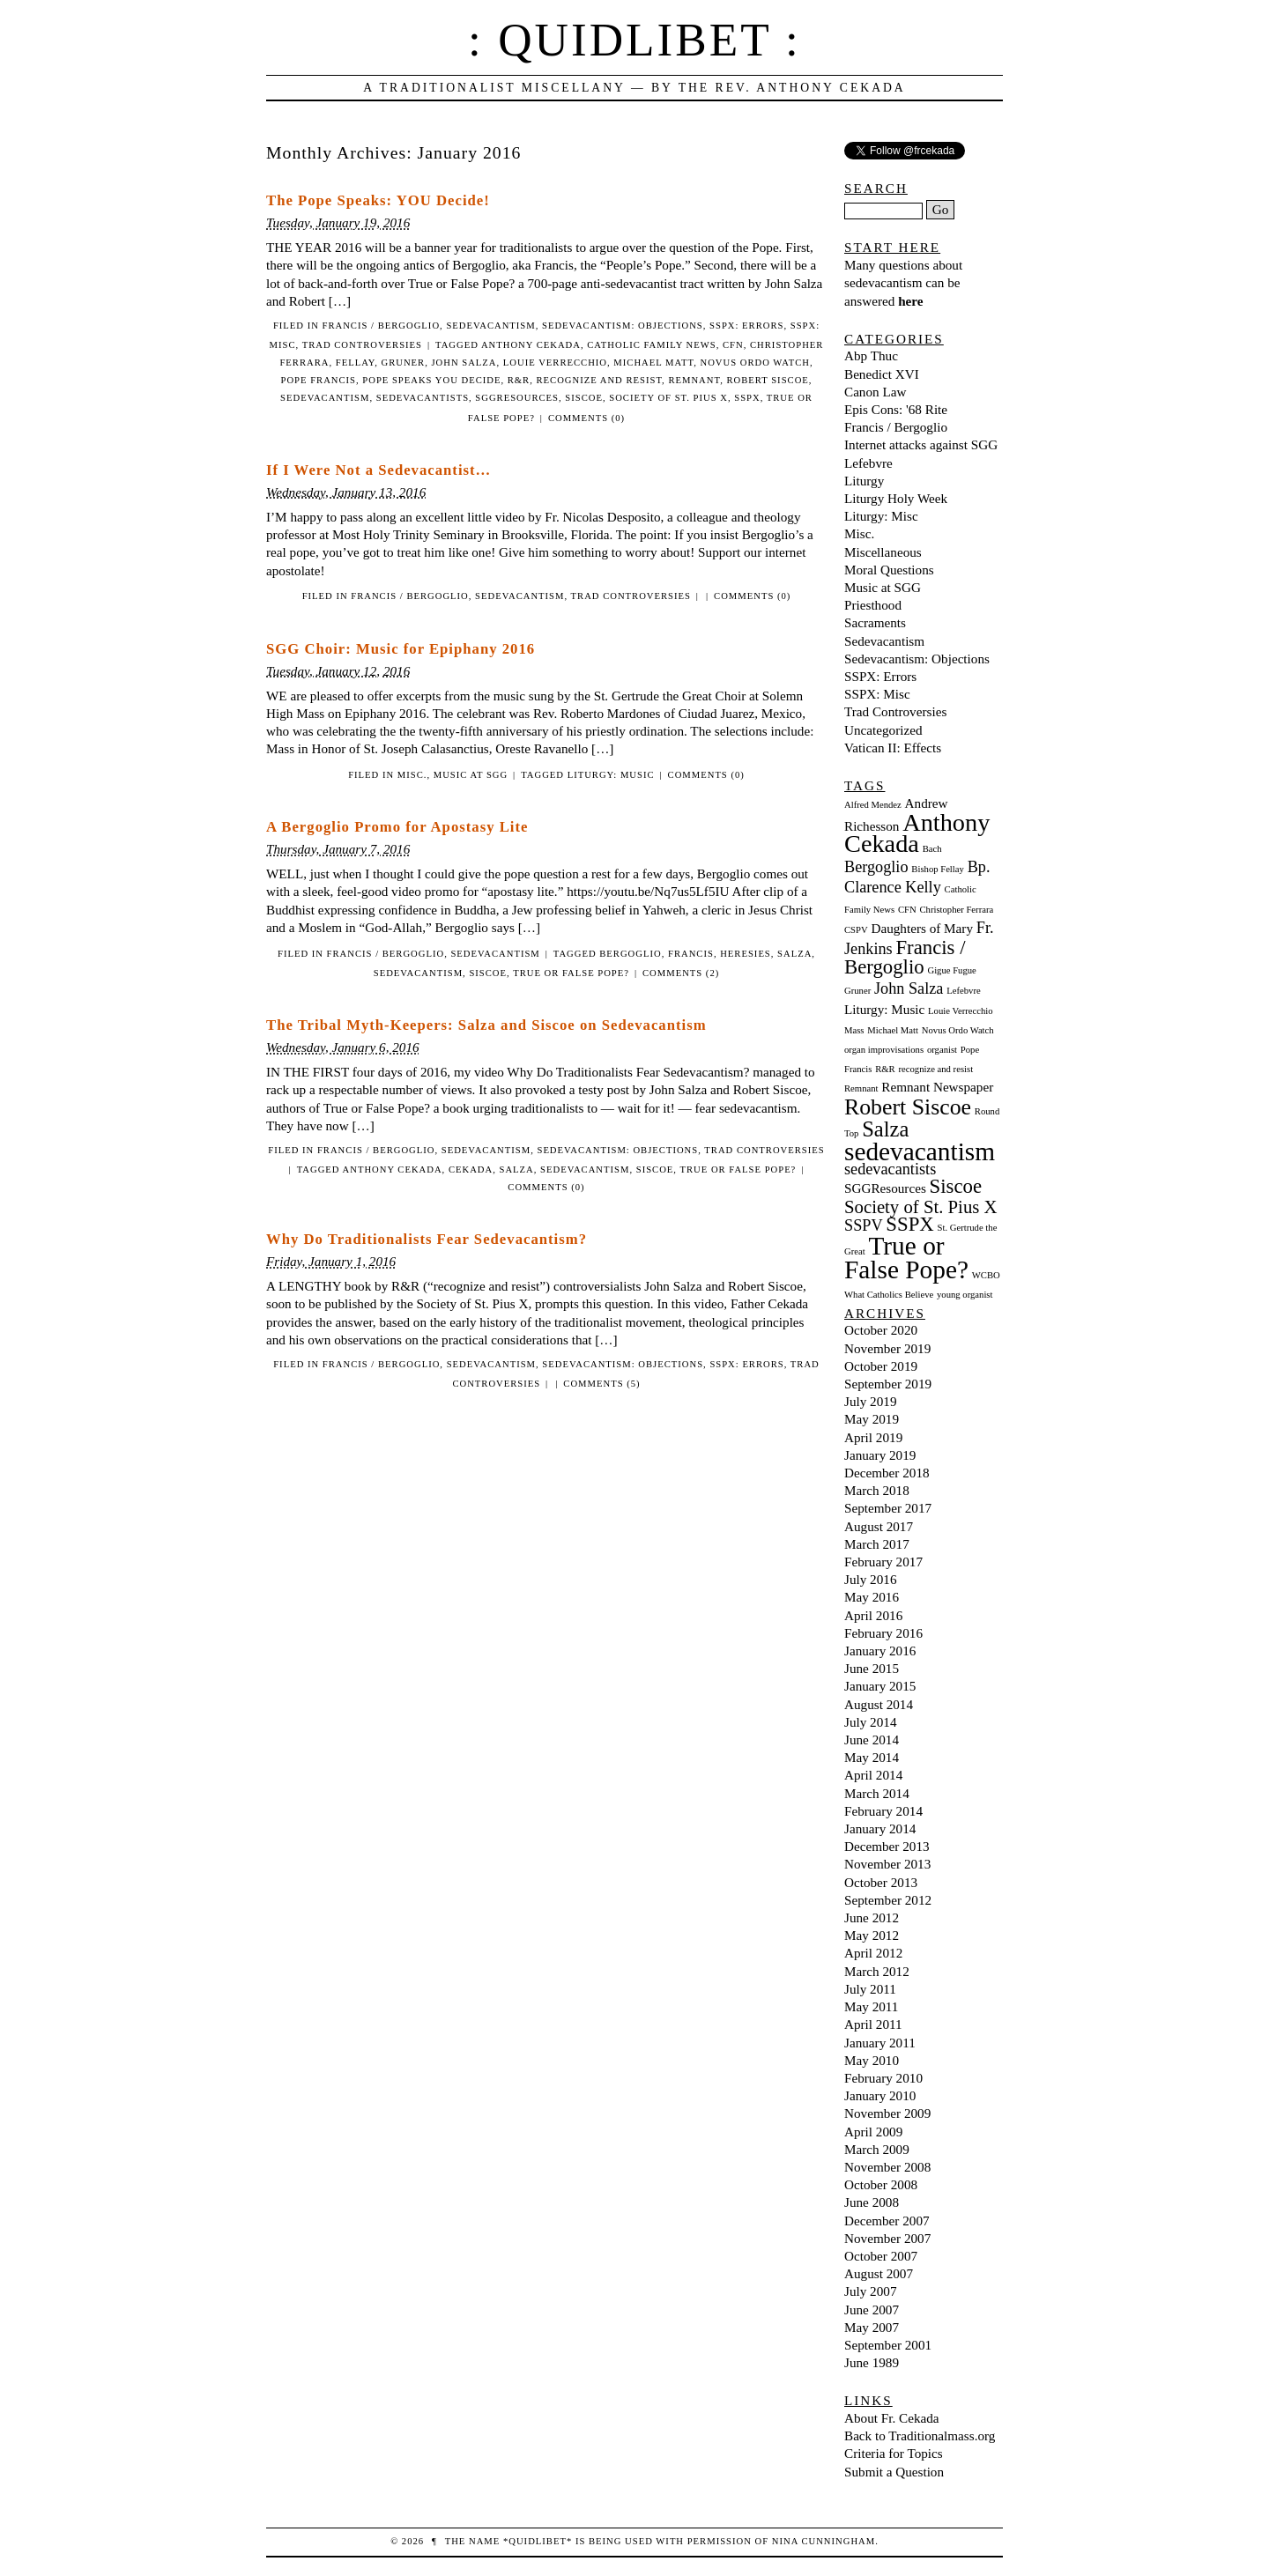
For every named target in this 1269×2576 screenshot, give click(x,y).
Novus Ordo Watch (754, 362)
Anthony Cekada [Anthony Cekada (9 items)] (917, 833)
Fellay (355, 362)
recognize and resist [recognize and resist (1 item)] (935, 1069)
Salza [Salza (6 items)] (885, 1129)
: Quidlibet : (634, 40)
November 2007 (887, 2238)
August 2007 (878, 2273)
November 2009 (887, 2113)
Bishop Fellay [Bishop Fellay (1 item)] (937, 869)
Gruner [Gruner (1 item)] (857, 991)
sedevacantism (324, 398)
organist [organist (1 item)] (942, 1050)
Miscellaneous (883, 551)
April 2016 (873, 1615)
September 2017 (887, 1507)
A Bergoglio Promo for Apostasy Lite (397, 826)
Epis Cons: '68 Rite (895, 409)
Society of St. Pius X (668, 398)
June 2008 (871, 2202)
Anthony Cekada (531, 345)
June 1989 (871, 2362)
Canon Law (875, 391)
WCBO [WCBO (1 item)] (986, 1275)
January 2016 (880, 1650)
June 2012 (871, 1917)
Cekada (471, 1169)
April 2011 (873, 2024)
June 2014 (871, 1739)
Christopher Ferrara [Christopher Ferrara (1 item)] (956, 909)
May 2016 (871, 1596)
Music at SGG (471, 775)
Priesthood (873, 604)
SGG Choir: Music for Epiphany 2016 (400, 648)
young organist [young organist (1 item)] (964, 1294)
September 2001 (887, 2344)
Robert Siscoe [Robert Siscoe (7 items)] (907, 1107)
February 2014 (883, 1810)
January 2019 (880, 1454)
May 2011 (871, 2006)
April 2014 (873, 1774)
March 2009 (876, 2149)
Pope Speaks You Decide (431, 380)
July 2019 (870, 1401)
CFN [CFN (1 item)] (907, 909)
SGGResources (517, 398)
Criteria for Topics (893, 2453)
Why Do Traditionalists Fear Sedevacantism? (426, 1239)
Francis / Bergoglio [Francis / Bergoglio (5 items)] (905, 957)
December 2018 (887, 1472)
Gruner (403, 362)
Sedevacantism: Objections (622, 325)
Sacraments (875, 622)
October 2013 (880, 1882)
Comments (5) (601, 1383)
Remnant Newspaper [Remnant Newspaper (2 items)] (937, 1086)
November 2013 (887, 1863)
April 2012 (873, 1952)
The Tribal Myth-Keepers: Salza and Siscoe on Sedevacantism (486, 1025)
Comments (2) (680, 973)
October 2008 (880, 2184)
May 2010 (871, 2060)
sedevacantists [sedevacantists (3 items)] (890, 1169)
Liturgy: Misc (881, 515)
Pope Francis (319, 380)
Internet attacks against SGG (921, 444)
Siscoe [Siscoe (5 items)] (956, 1186)
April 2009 (873, 2131)
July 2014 (870, 1721)
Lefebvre (868, 462)
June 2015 (871, 1668)
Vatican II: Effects (892, 747)
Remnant (694, 380)
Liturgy (864, 480)
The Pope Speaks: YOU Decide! (378, 200)
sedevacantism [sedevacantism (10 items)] (919, 1151)
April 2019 (873, 1437)
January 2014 (880, 1828)
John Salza (463, 362)
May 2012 (871, 1935)
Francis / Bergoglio (382, 325)
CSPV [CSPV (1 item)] (856, 930)
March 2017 (876, 1543)
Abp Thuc (871, 355)
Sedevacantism (490, 325)
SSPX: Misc (877, 693)
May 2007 (871, 2327)
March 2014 (876, 1793)
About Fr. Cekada (891, 2417)
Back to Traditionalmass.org (919, 2435)
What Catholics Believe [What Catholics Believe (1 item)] (888, 1294)
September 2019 (887, 1383)
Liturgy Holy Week (895, 498)
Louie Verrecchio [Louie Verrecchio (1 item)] (960, 1011)
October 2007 (880, 2255)
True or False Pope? (571, 973)
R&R (519, 380)
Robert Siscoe (767, 380)
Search (876, 188)
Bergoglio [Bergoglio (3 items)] (876, 867)
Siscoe (584, 398)
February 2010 (883, 2077)
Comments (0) (586, 418)
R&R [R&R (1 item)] (885, 1069)
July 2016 (870, 1579)
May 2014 (871, 1757)
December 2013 (887, 1846)
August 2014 (878, 1704)
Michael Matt (653, 362)
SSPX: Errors (746, 325)
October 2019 (880, 1365)
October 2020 (880, 1329)
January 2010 (880, 2095)
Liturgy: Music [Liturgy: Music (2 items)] (884, 1009)
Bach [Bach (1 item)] (932, 849)
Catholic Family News (651, 345)
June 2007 (871, 2309)
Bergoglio (630, 954)
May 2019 (871, 1418)
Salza (794, 954)
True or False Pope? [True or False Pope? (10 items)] (906, 1258)
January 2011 (880, 2042)
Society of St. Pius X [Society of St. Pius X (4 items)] (921, 1207)
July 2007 (870, 2291)
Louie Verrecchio (555, 362)
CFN (733, 345)
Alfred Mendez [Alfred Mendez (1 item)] (873, 805)
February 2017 (883, 1561)
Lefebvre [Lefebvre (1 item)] (963, 991)
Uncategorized (883, 729)
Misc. (412, 775)
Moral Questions (889, 569)
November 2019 (887, 1348)
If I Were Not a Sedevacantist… (378, 470)
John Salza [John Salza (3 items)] (908, 988)
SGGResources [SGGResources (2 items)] (885, 1188)
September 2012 (887, 1899)
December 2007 (887, 2220)
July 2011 (870, 1988)
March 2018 (876, 1490)
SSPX (747, 398)
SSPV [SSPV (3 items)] (863, 1225)
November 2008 (887, 2166)
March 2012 (876, 1971)
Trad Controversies (362, 345)
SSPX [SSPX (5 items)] (909, 1224)
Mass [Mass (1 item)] (854, 1030)
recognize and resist (600, 380)
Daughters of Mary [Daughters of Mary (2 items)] (922, 928)
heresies (745, 954)
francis (691, 954)
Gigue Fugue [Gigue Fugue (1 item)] (951, 970)
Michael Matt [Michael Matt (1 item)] (892, 1030)
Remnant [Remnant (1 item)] (861, 1088)
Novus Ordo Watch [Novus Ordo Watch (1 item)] (958, 1030)
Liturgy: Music (611, 775)
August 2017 (878, 1526)
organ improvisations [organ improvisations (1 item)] (884, 1050)
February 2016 (883, 1632)
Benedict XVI (881, 373)
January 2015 (880, 1685)
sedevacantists (422, 398)
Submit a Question (894, 2471)
